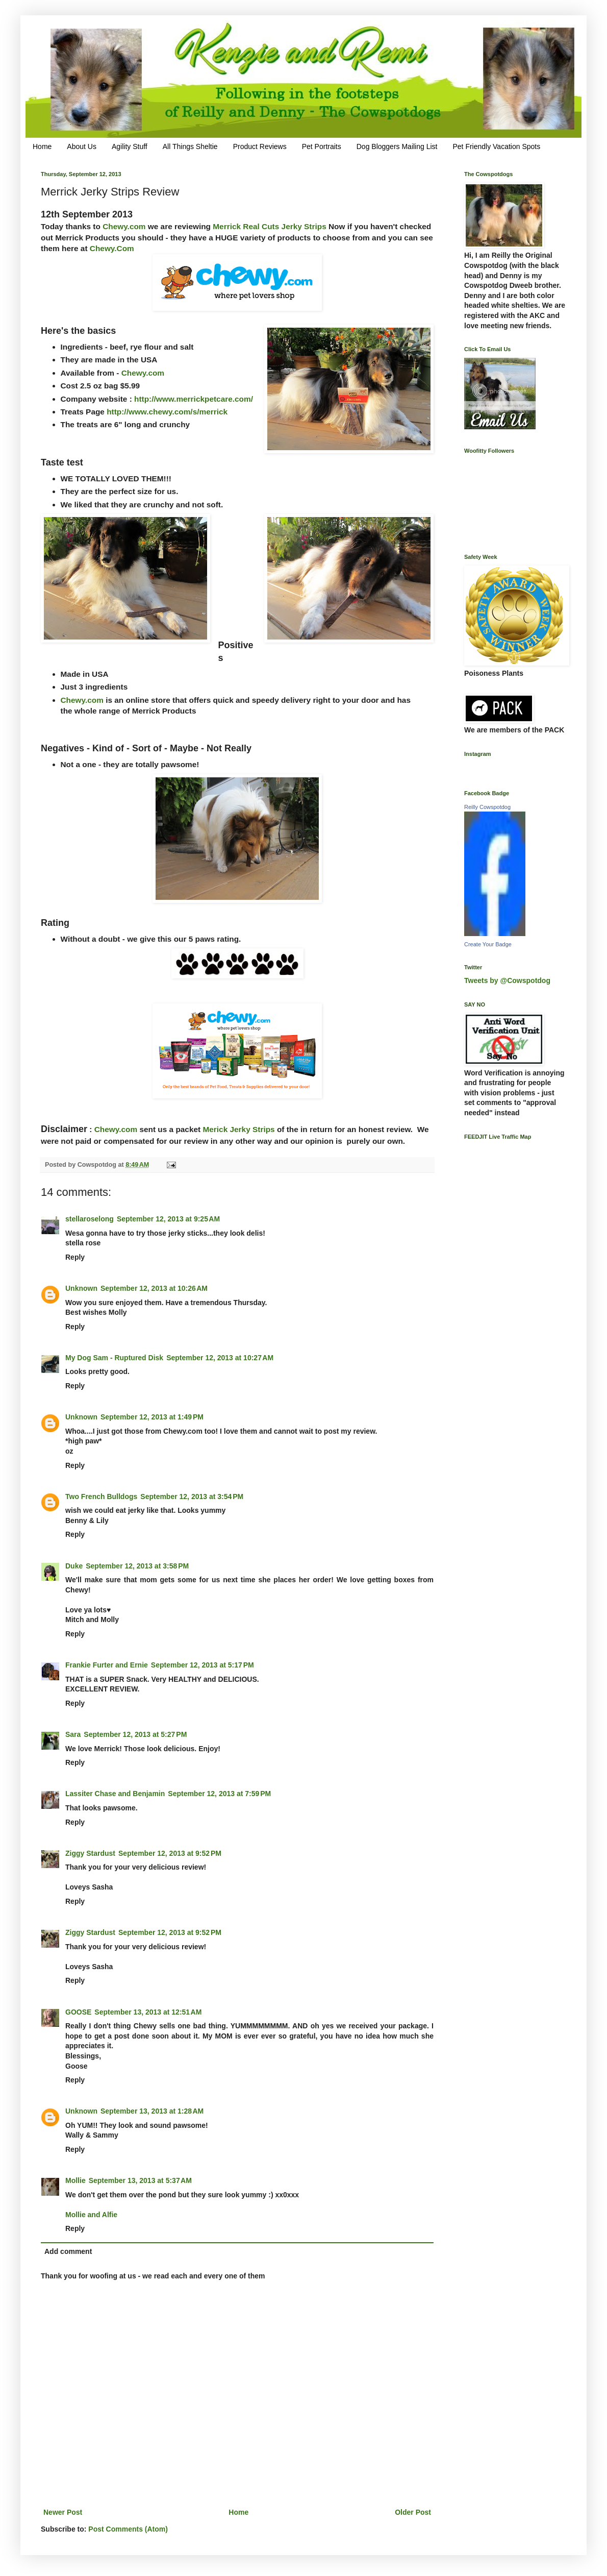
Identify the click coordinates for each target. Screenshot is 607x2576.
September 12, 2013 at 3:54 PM (191, 1496)
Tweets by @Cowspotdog (507, 980)
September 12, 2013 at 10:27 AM (219, 1358)
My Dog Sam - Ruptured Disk (114, 1358)
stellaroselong (89, 1219)
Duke (74, 1566)
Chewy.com (124, 226)
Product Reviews (260, 146)
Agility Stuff (129, 146)
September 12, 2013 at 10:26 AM (154, 1288)
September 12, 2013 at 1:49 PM (152, 1417)
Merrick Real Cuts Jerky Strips (269, 226)
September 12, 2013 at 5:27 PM (135, 1734)
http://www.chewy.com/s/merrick (167, 411)
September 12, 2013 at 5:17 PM (202, 1665)
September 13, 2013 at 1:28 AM (152, 2111)
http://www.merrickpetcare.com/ (193, 399)
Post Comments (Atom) (128, 2529)
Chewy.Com (111, 248)
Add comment (68, 2251)
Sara (73, 1734)
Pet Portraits (321, 146)
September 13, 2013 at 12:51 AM (147, 2012)
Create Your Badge (488, 944)
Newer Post (62, 2512)
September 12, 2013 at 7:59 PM (219, 1793)
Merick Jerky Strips (238, 1129)
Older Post (413, 2512)
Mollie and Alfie (91, 2215)
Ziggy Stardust (90, 1853)
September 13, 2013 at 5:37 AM (140, 2180)
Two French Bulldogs (101, 1496)
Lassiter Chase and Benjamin (115, 1793)
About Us (81, 146)
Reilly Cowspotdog (487, 807)
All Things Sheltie (190, 146)
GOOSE (78, 2012)
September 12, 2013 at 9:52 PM (169, 1853)
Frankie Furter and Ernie (106, 1665)
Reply (75, 1257)
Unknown (81, 1288)
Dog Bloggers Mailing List (397, 146)
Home (42, 146)
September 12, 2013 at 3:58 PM (137, 1566)
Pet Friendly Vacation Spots (496, 146)
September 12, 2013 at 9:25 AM (168, 1219)
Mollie (75, 2180)
